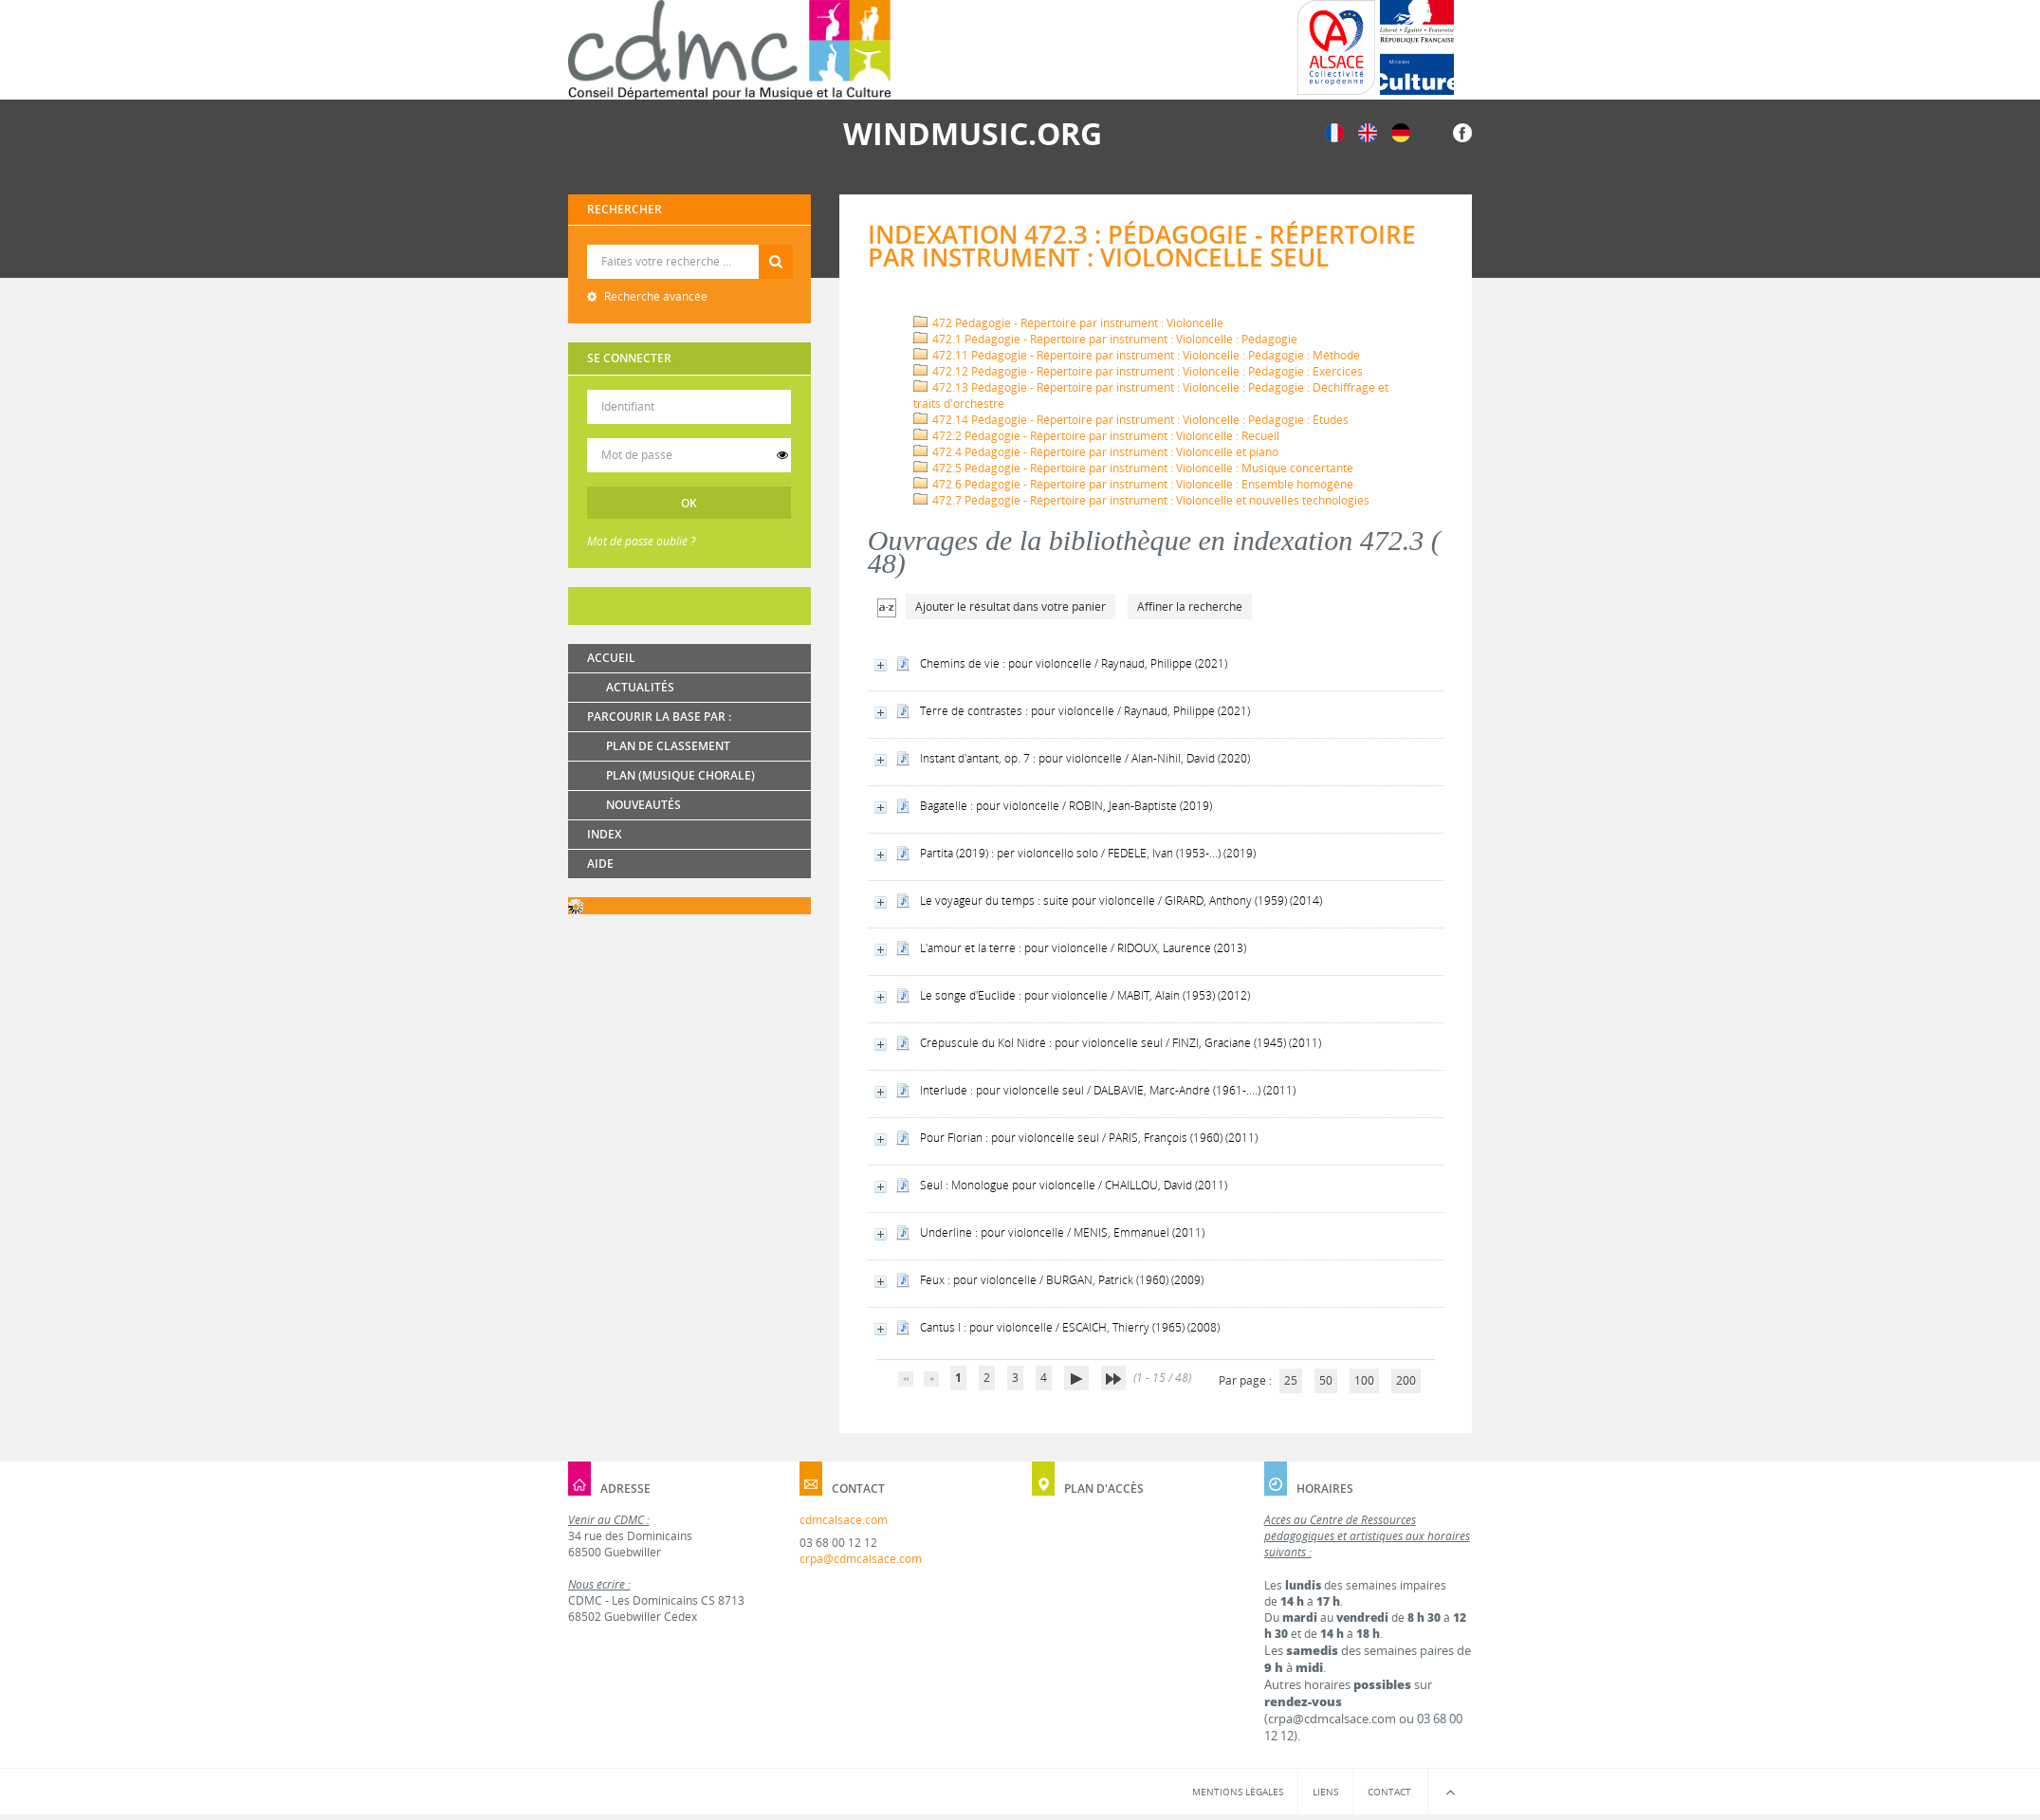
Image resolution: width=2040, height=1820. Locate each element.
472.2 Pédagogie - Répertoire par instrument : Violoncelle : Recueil (1096, 436)
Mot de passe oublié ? (641, 541)
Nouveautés (643, 805)
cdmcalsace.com (843, 1520)
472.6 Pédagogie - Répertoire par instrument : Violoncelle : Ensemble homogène (1133, 484)
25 (1290, 1380)
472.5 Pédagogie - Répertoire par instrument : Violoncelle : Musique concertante (1133, 468)
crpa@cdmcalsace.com (860, 1559)
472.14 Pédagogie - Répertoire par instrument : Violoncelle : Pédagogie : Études (1131, 420)
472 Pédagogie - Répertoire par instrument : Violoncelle (1068, 323)
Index (604, 834)
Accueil (611, 658)
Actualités (640, 687)
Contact (1389, 1791)
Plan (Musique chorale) (680, 775)
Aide (600, 863)
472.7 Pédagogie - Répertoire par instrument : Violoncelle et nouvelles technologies (1141, 500)
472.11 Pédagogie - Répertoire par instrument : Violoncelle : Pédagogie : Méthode (1136, 355)
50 (1325, 1380)
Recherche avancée (654, 296)
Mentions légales (1237, 1791)
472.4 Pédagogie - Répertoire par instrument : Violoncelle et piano (1095, 452)
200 (1406, 1380)
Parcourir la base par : (659, 716)
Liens (1325, 1791)
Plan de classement (668, 746)
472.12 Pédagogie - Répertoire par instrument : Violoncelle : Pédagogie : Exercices (1138, 371)
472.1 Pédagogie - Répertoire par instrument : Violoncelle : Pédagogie (1105, 339)
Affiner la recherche (1189, 606)
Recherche (689, 245)
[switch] (782, 455)
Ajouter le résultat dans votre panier (1010, 606)
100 (1364, 1380)
